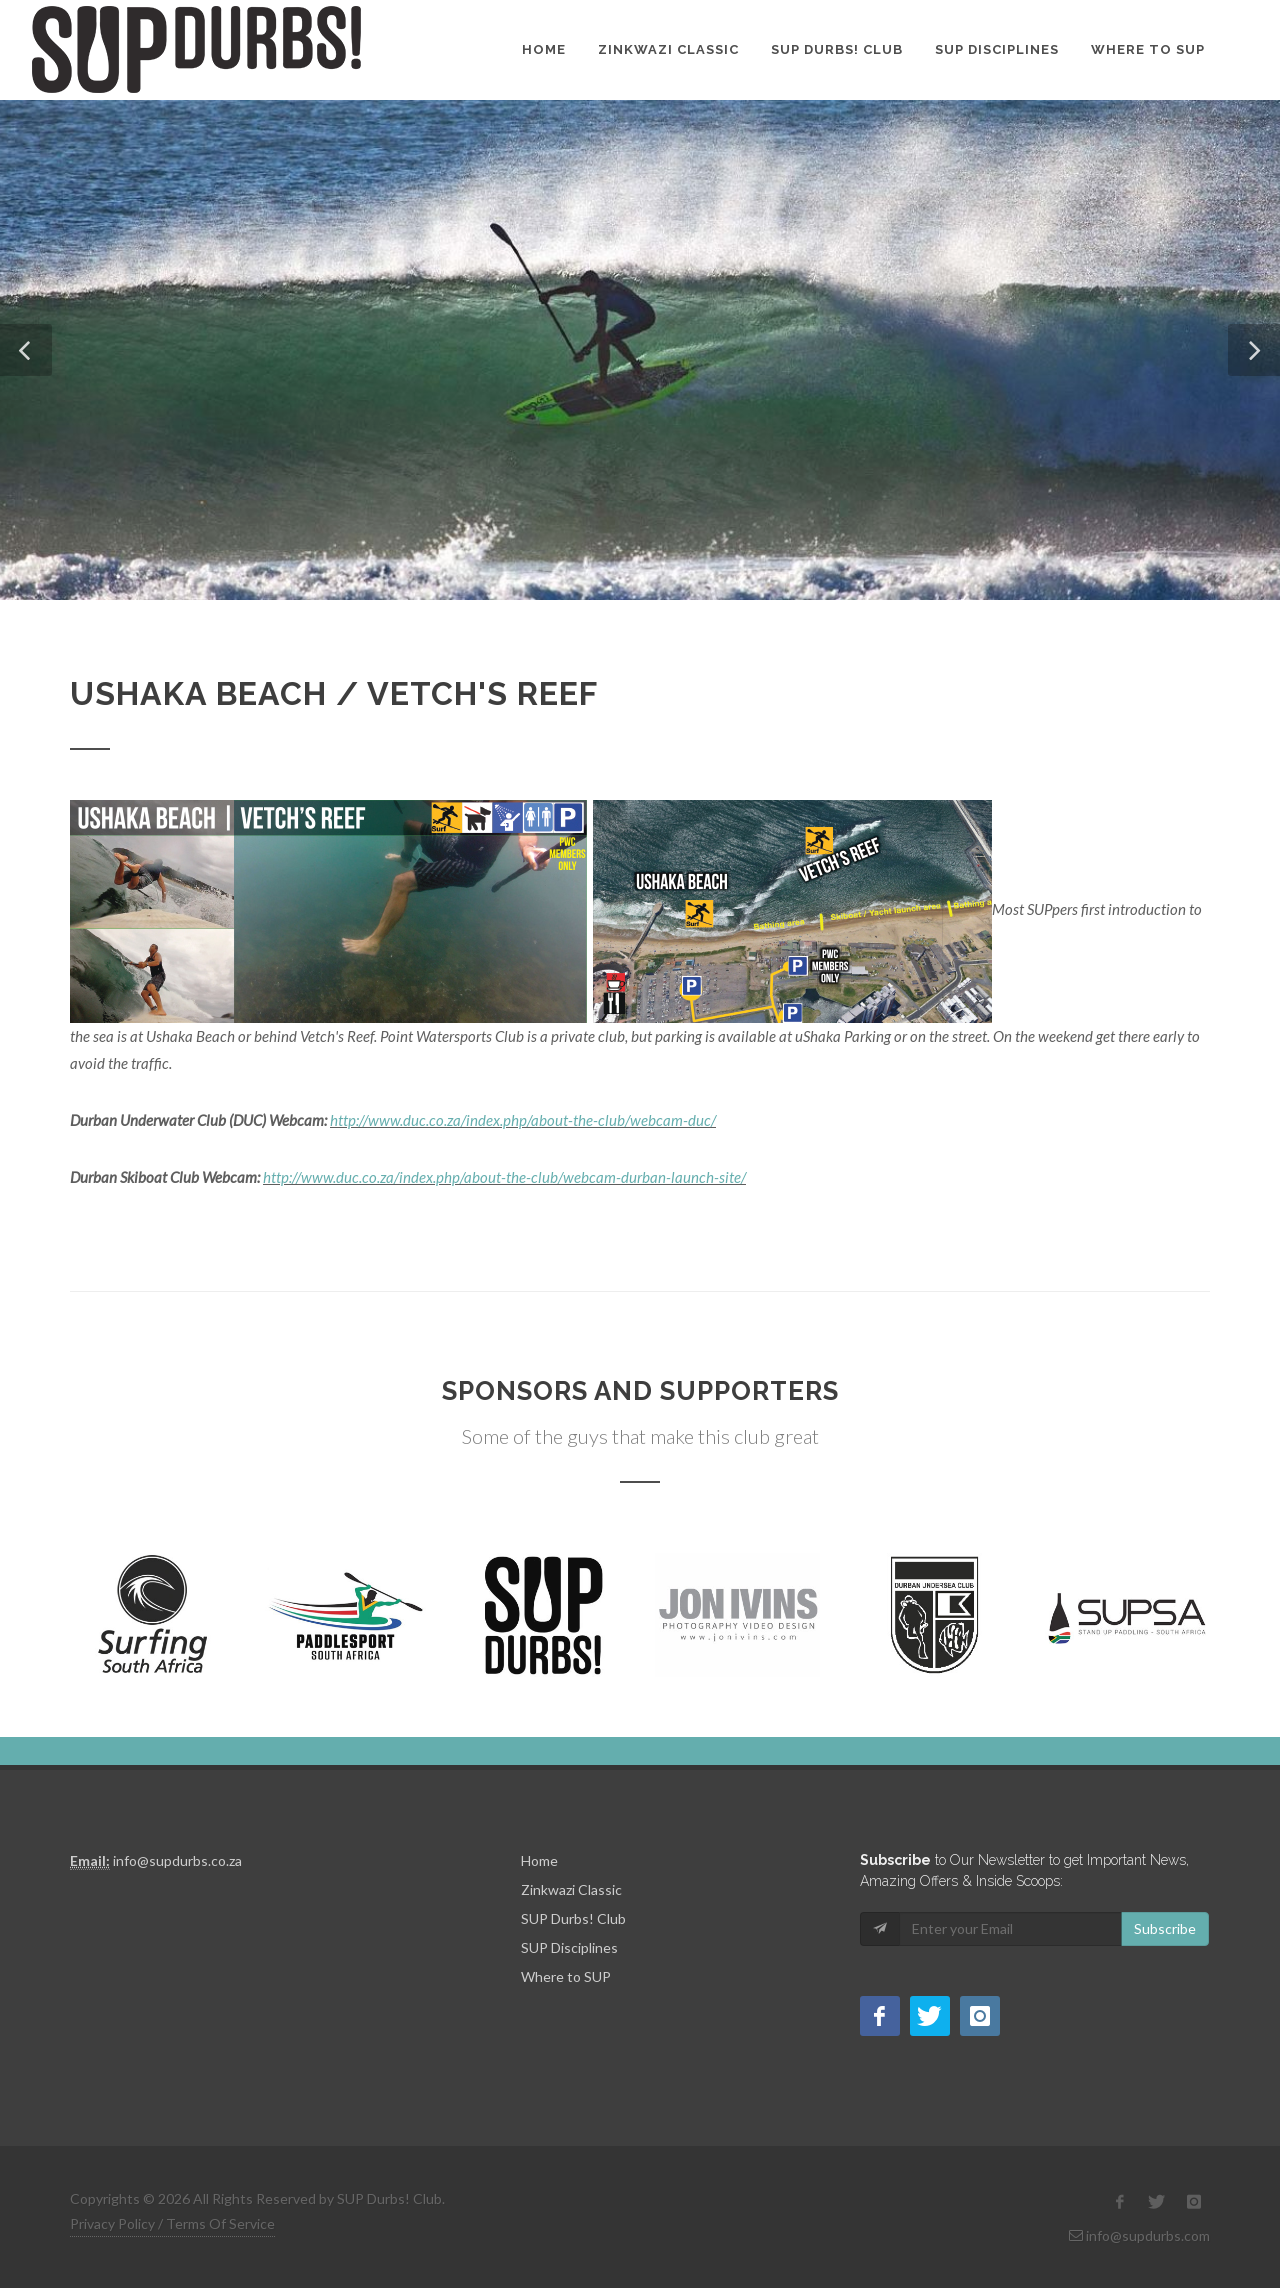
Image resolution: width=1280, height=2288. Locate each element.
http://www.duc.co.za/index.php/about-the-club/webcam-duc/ (523, 1120)
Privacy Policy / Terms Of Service (172, 2223)
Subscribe (1165, 1928)
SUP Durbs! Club (837, 49)
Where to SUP (1148, 49)
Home (544, 49)
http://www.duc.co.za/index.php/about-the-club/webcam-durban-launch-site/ (504, 1177)
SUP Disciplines (997, 49)
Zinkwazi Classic (668, 49)
